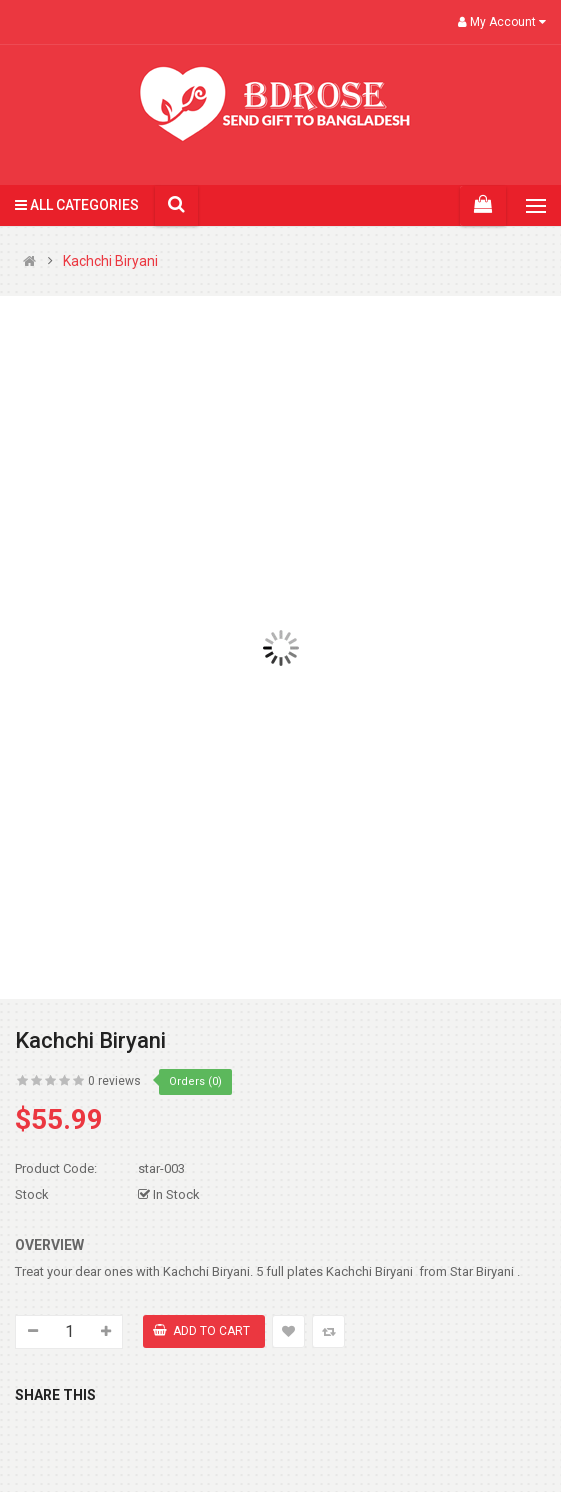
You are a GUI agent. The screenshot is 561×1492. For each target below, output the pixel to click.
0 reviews (114, 1081)
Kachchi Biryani (110, 261)
